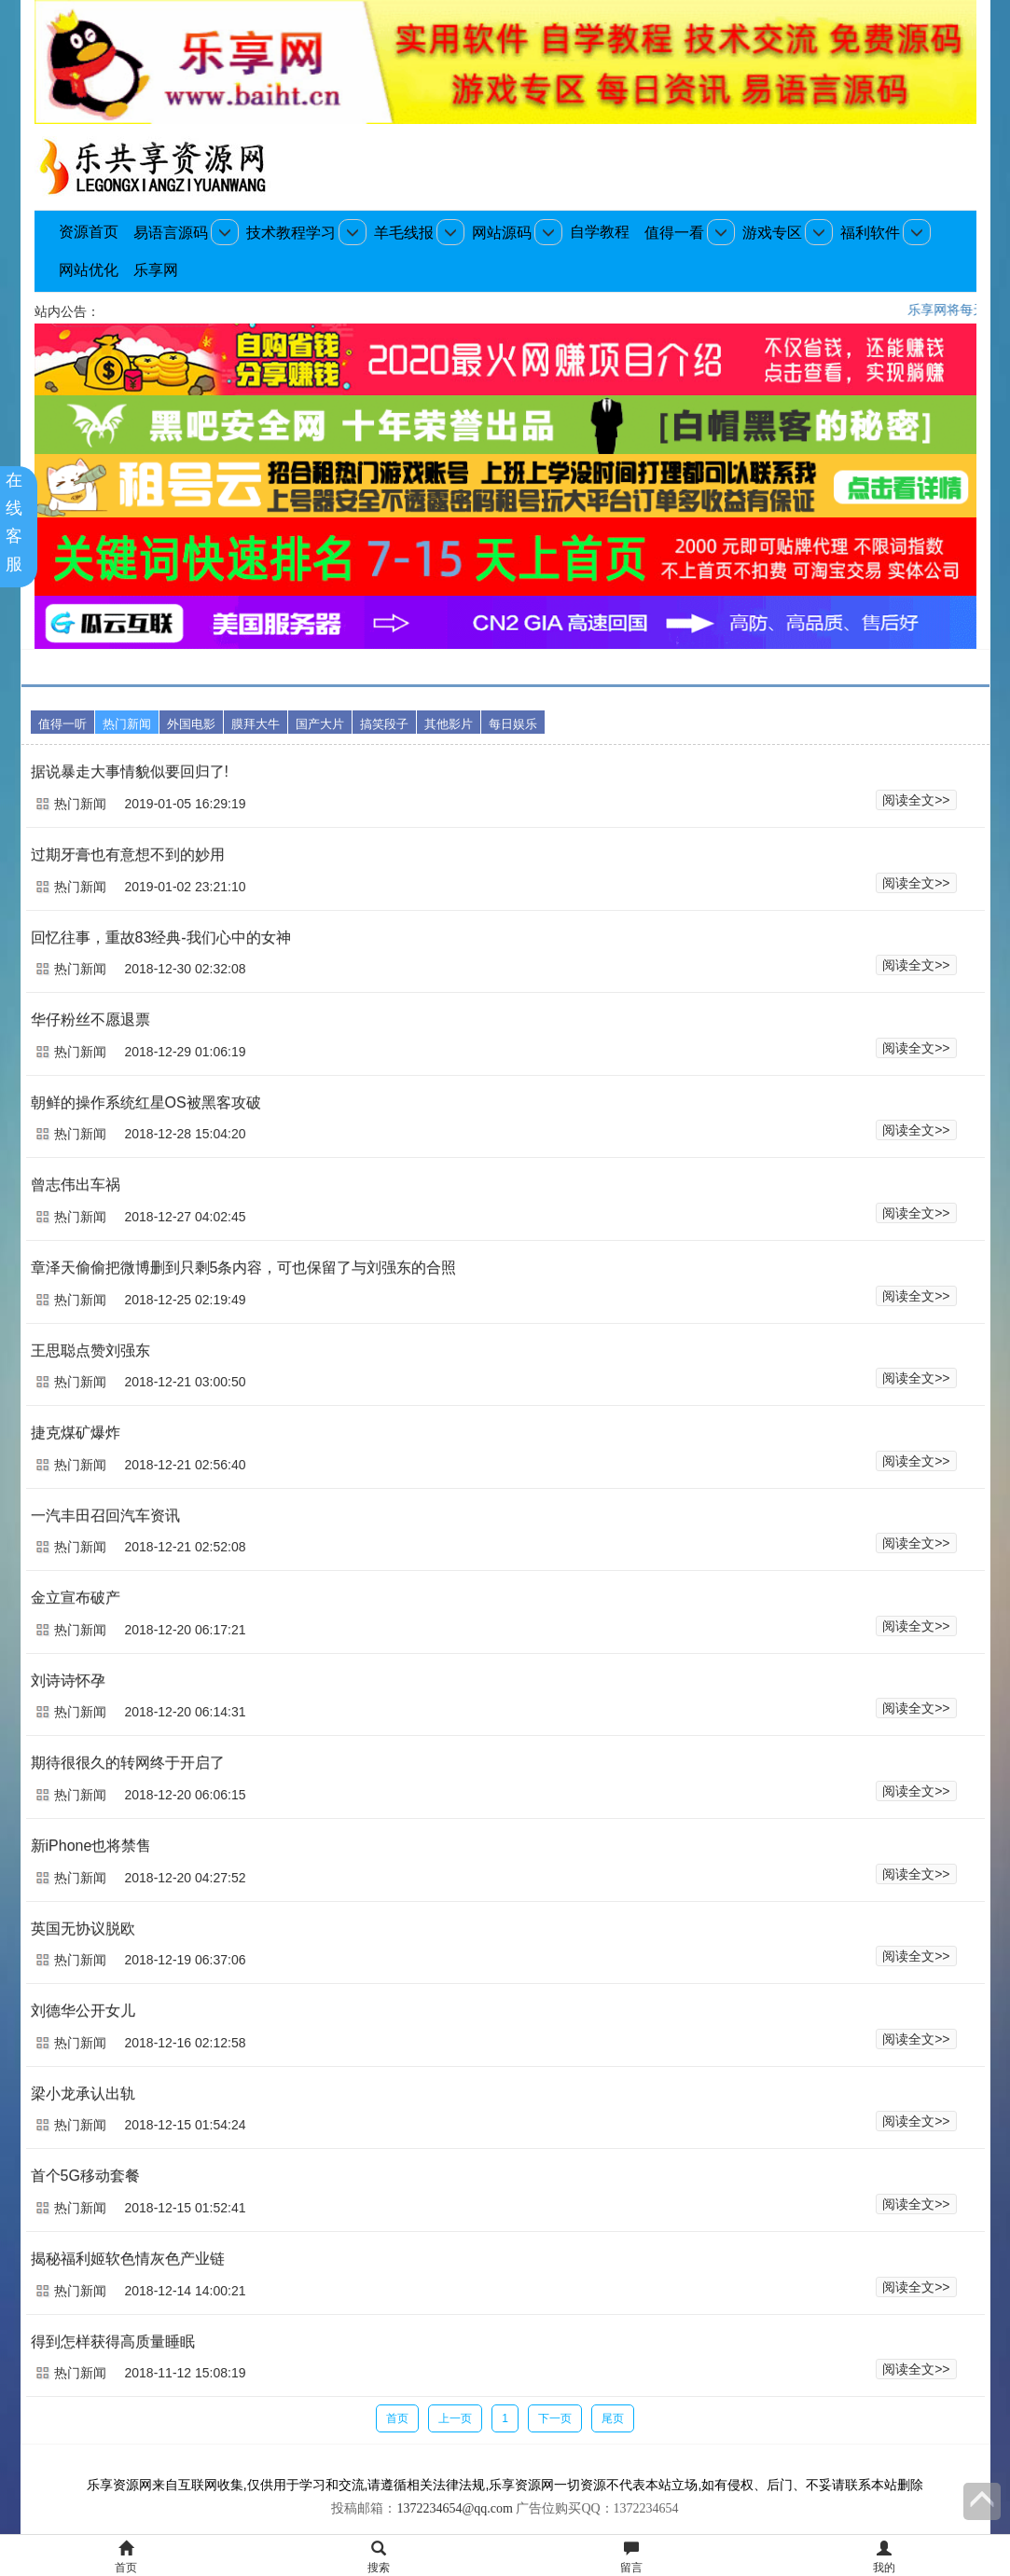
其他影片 (448, 724)
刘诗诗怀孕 (68, 1680)
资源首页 (88, 232)
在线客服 (19, 522)
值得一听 (62, 724)
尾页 (613, 2418)
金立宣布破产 (75, 1597)
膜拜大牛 (255, 724)
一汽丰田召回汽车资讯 (105, 1515)
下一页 (555, 2418)
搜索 (378, 2558)
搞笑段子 (384, 724)
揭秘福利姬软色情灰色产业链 (128, 2258)
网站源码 (502, 233)
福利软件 (870, 233)
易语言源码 (170, 233)
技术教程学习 (291, 233)
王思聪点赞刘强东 (90, 1350)
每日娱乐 (513, 724)
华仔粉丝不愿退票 (90, 1019)
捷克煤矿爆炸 (75, 1432)
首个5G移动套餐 (85, 2175)
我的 (884, 2558)
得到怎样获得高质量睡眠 (113, 2341)
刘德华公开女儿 (83, 2010)
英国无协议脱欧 (83, 1928)
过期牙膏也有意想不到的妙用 (128, 854)
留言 (631, 2558)
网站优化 (88, 270)
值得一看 (674, 233)
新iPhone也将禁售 (91, 1845)
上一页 (455, 2418)
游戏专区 (772, 233)
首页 (397, 2418)
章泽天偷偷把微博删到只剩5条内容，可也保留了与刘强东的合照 (244, 1267)
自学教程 (600, 232)
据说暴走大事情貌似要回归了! (129, 771)
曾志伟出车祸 (75, 1184)
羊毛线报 (404, 233)
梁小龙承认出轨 (83, 2093)
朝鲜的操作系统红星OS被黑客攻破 (146, 1102)
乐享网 (155, 270)
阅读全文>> (915, 799)
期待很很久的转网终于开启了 (128, 1762)
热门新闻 (127, 724)
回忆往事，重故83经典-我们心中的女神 (161, 937)
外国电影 (191, 724)
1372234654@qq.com (454, 2508)
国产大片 (320, 724)
